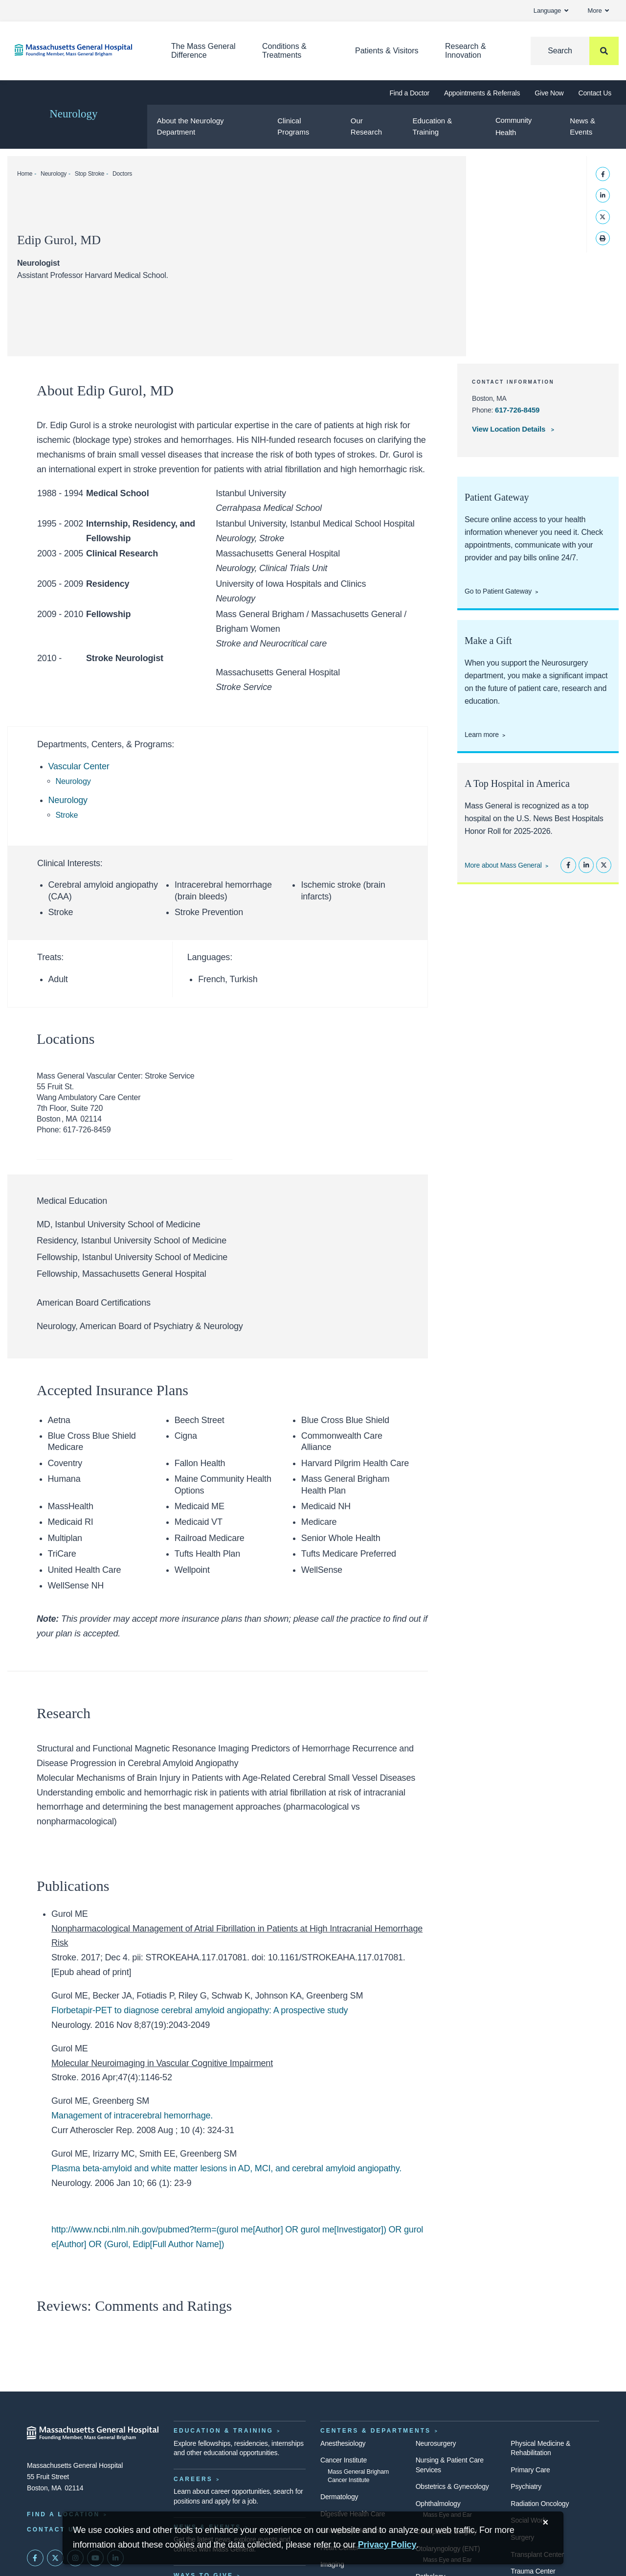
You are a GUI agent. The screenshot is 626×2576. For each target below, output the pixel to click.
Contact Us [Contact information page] (53, 2529)
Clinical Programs (293, 126)
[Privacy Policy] (387, 2545)
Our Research (366, 126)
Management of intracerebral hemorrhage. (132, 2115)
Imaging (332, 2564)
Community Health (513, 126)
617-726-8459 (517, 410)
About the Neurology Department (190, 126)
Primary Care (530, 2470)
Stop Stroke (90, 173)
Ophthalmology (438, 2503)
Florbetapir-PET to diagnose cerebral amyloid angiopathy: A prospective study (199, 2010)
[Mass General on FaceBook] (35, 2558)
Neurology (73, 114)
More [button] (598, 10)
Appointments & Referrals (482, 93)
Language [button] (551, 10)
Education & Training (432, 126)
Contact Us (595, 93)
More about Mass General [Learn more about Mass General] (503, 865)
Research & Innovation (465, 50)
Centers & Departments (375, 2430)
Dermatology (339, 2497)
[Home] (78, 50)
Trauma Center (533, 2571)
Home (24, 173)
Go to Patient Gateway (498, 591)
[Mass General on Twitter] (55, 2558)
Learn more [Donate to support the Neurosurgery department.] (482, 734)
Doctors (122, 173)
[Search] (575, 51)
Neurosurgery (436, 2443)
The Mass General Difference (203, 50)
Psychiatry (526, 2486)
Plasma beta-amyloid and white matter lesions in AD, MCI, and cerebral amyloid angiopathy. (226, 2168)
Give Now (549, 93)
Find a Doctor (409, 93)
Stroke (67, 814)
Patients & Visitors (387, 50)
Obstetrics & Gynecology (452, 2486)
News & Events (582, 126)
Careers (193, 2479)
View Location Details (509, 429)
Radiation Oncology (540, 2503)
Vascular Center (79, 766)
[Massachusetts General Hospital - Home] (93, 2433)
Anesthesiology (342, 2443)
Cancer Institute (343, 2460)
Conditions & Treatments (284, 50)
